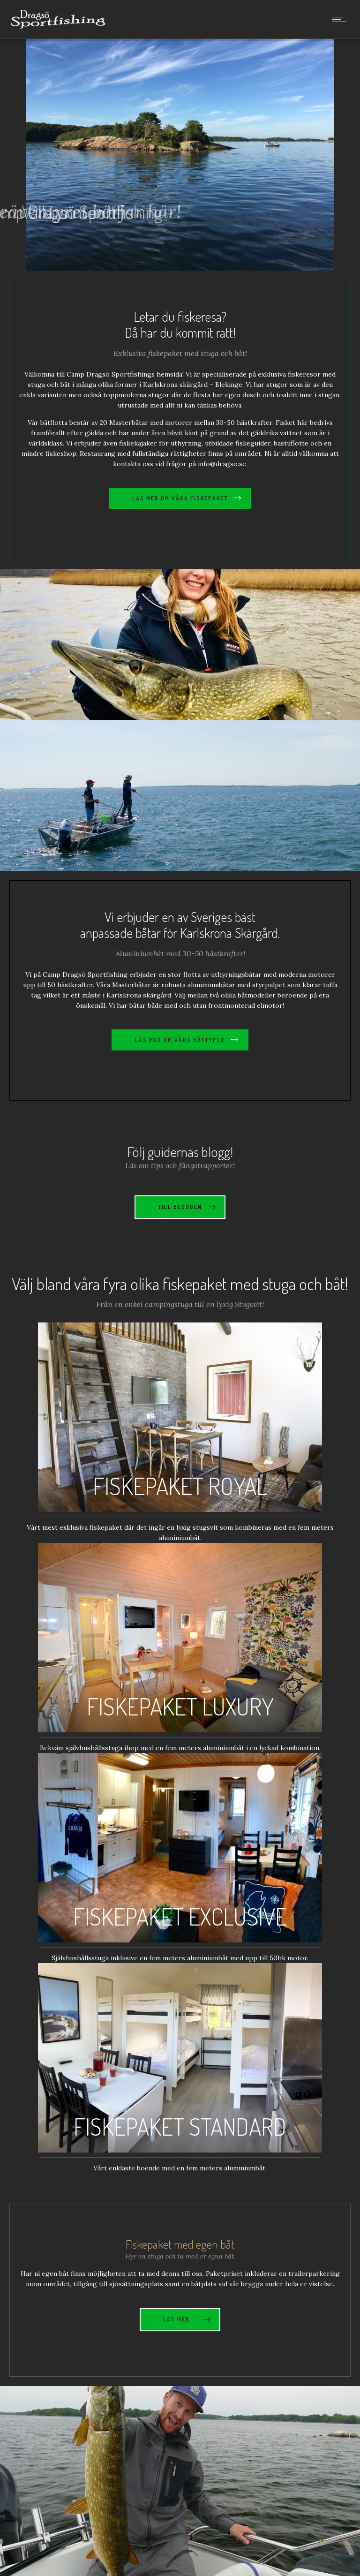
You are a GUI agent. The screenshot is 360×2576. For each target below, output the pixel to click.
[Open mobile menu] (341, 19)
